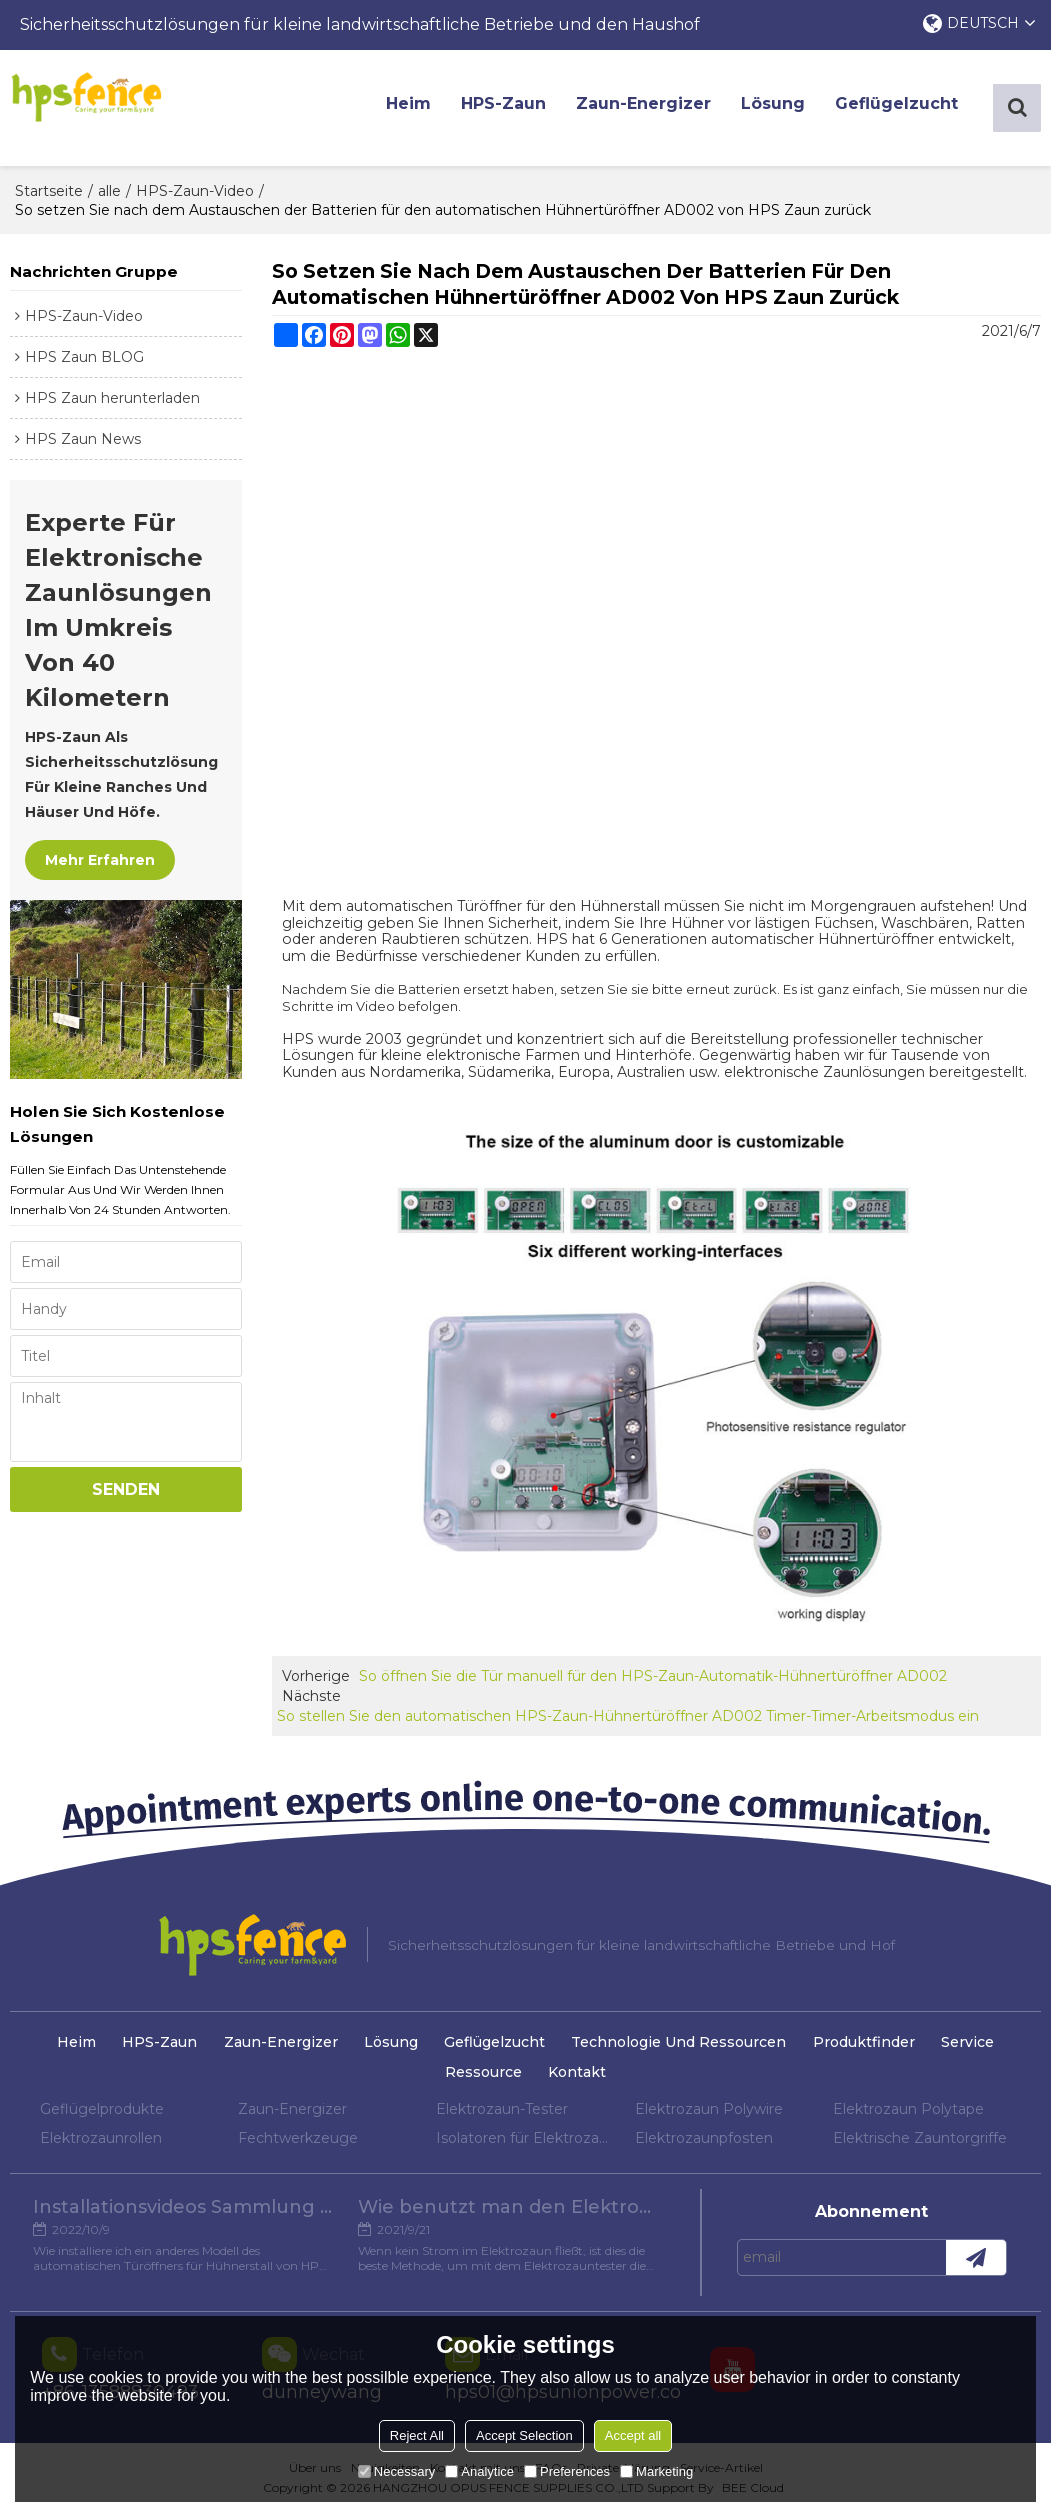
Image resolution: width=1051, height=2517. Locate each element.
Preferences (567, 2471)
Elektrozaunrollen (101, 2142)
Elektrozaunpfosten (704, 2142)
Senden (126, 1493)
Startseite (49, 195)
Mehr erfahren (100, 864)
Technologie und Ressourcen (685, 2047)
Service (982, 2047)
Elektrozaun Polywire (709, 2113)
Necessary (396, 2471)
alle (109, 195)
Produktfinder (874, 2047)
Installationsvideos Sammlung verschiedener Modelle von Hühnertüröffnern (180, 2215)
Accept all (633, 2435)
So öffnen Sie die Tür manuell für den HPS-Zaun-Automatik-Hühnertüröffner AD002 (653, 1681)
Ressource (481, 2077)
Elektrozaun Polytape (908, 2113)
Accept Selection (524, 2435)
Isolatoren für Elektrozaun (525, 2142)
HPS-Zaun (511, 109)
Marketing (656, 2471)
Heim (416, 109)
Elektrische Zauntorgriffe (920, 2142)
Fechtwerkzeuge (298, 2142)
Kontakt (579, 2077)
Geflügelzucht (904, 109)
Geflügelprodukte (102, 2113)
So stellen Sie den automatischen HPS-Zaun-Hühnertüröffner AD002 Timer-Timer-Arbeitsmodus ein (628, 1721)
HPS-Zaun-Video (195, 195)
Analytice (479, 2471)
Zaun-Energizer (651, 109)
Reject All (417, 2435)
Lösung (781, 109)
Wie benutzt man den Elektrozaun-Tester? (510, 2215)
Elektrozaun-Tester (502, 2113)
